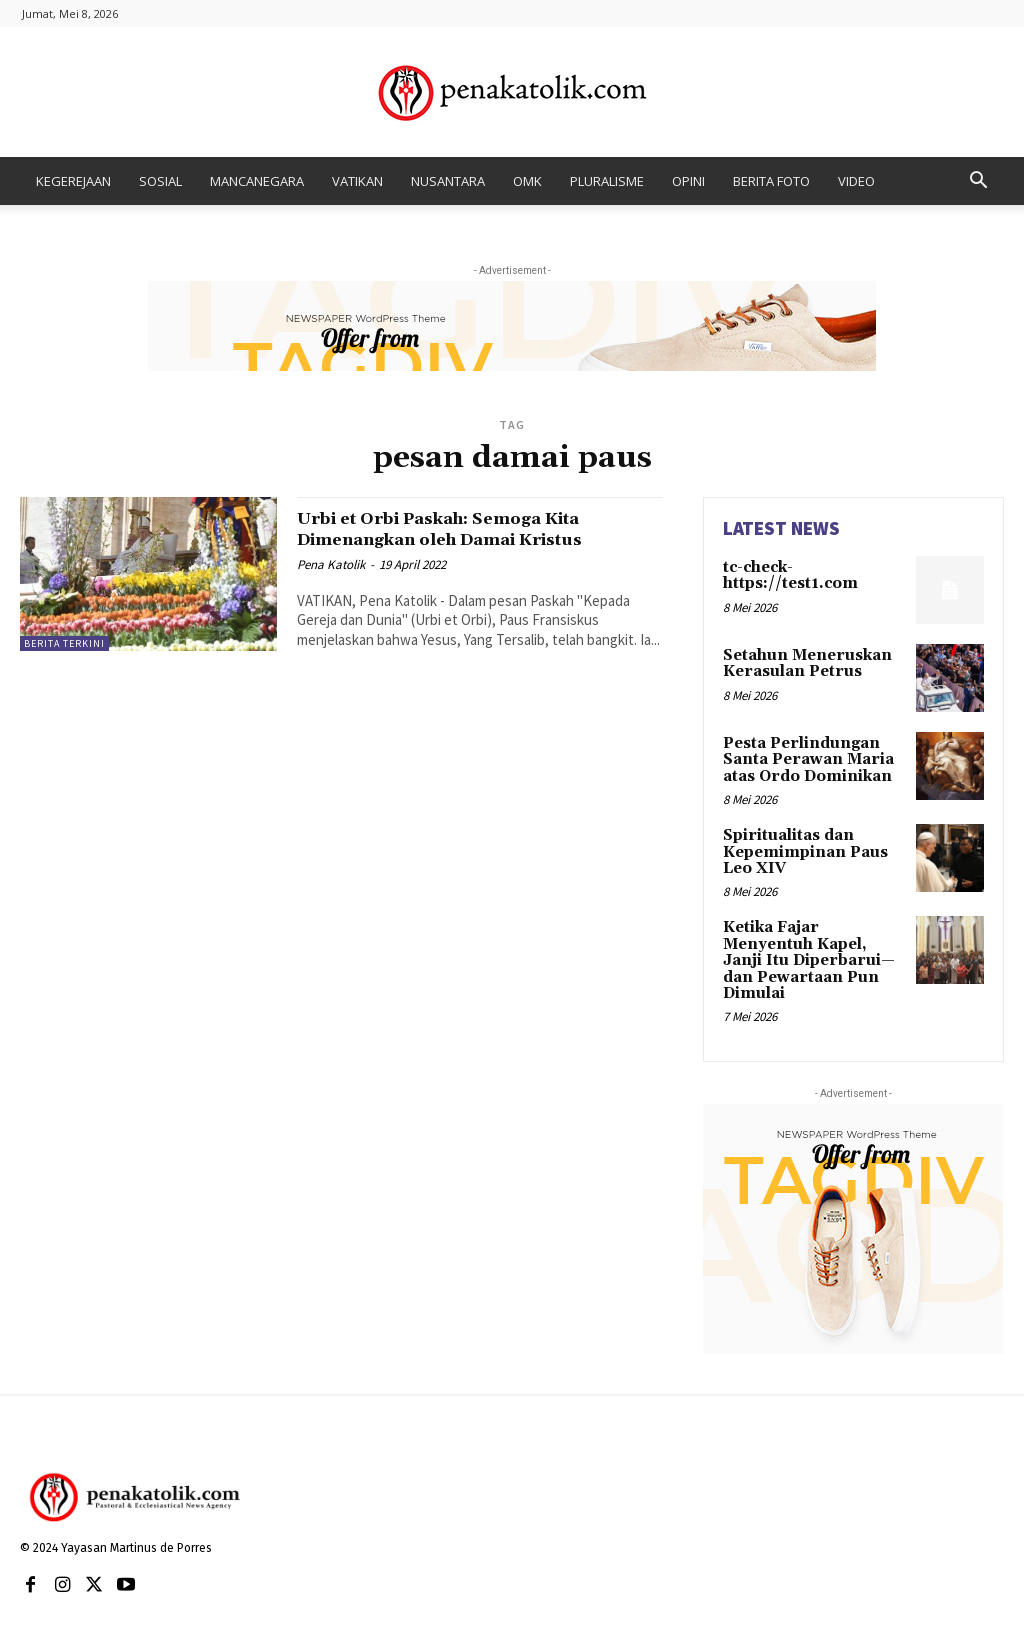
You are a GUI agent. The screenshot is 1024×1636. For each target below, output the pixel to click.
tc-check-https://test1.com (787, 574)
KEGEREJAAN (73, 181)
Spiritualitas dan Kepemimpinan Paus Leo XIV (799, 847)
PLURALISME (607, 181)
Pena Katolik (331, 564)
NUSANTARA (448, 181)
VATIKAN (357, 181)
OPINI (688, 181)
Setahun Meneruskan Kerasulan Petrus (801, 662)
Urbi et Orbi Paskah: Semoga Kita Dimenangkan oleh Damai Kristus (469, 528)
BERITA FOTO (771, 181)
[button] (978, 182)
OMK (527, 181)
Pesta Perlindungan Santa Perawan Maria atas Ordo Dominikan (803, 758)
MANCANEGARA (257, 181)
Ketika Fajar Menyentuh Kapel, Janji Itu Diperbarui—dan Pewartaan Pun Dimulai (813, 944)
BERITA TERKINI (64, 643)
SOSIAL (160, 181)
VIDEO (856, 181)
